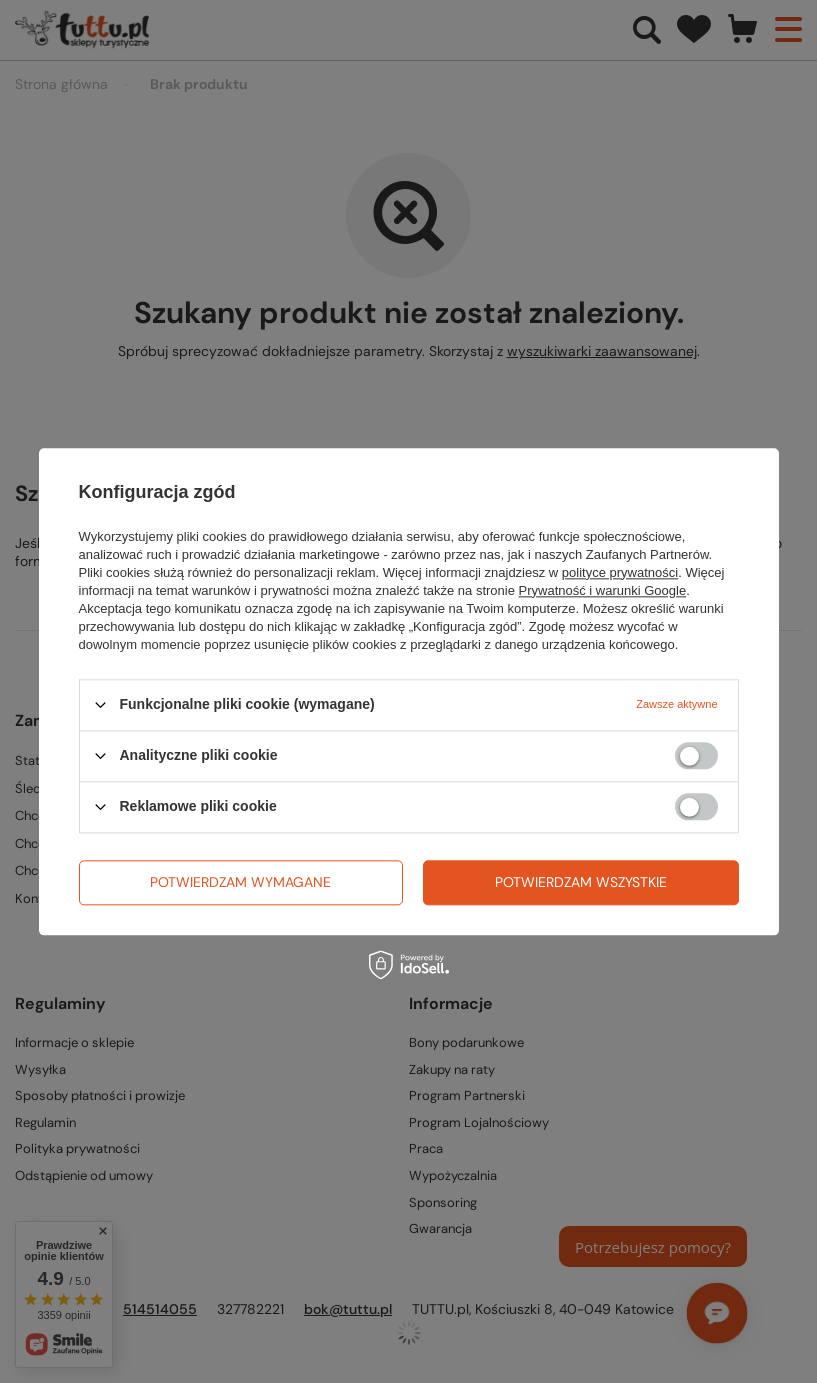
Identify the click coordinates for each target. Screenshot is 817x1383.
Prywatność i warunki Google (603, 590)
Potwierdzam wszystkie (581, 882)
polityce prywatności (620, 572)
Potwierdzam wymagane (240, 882)
